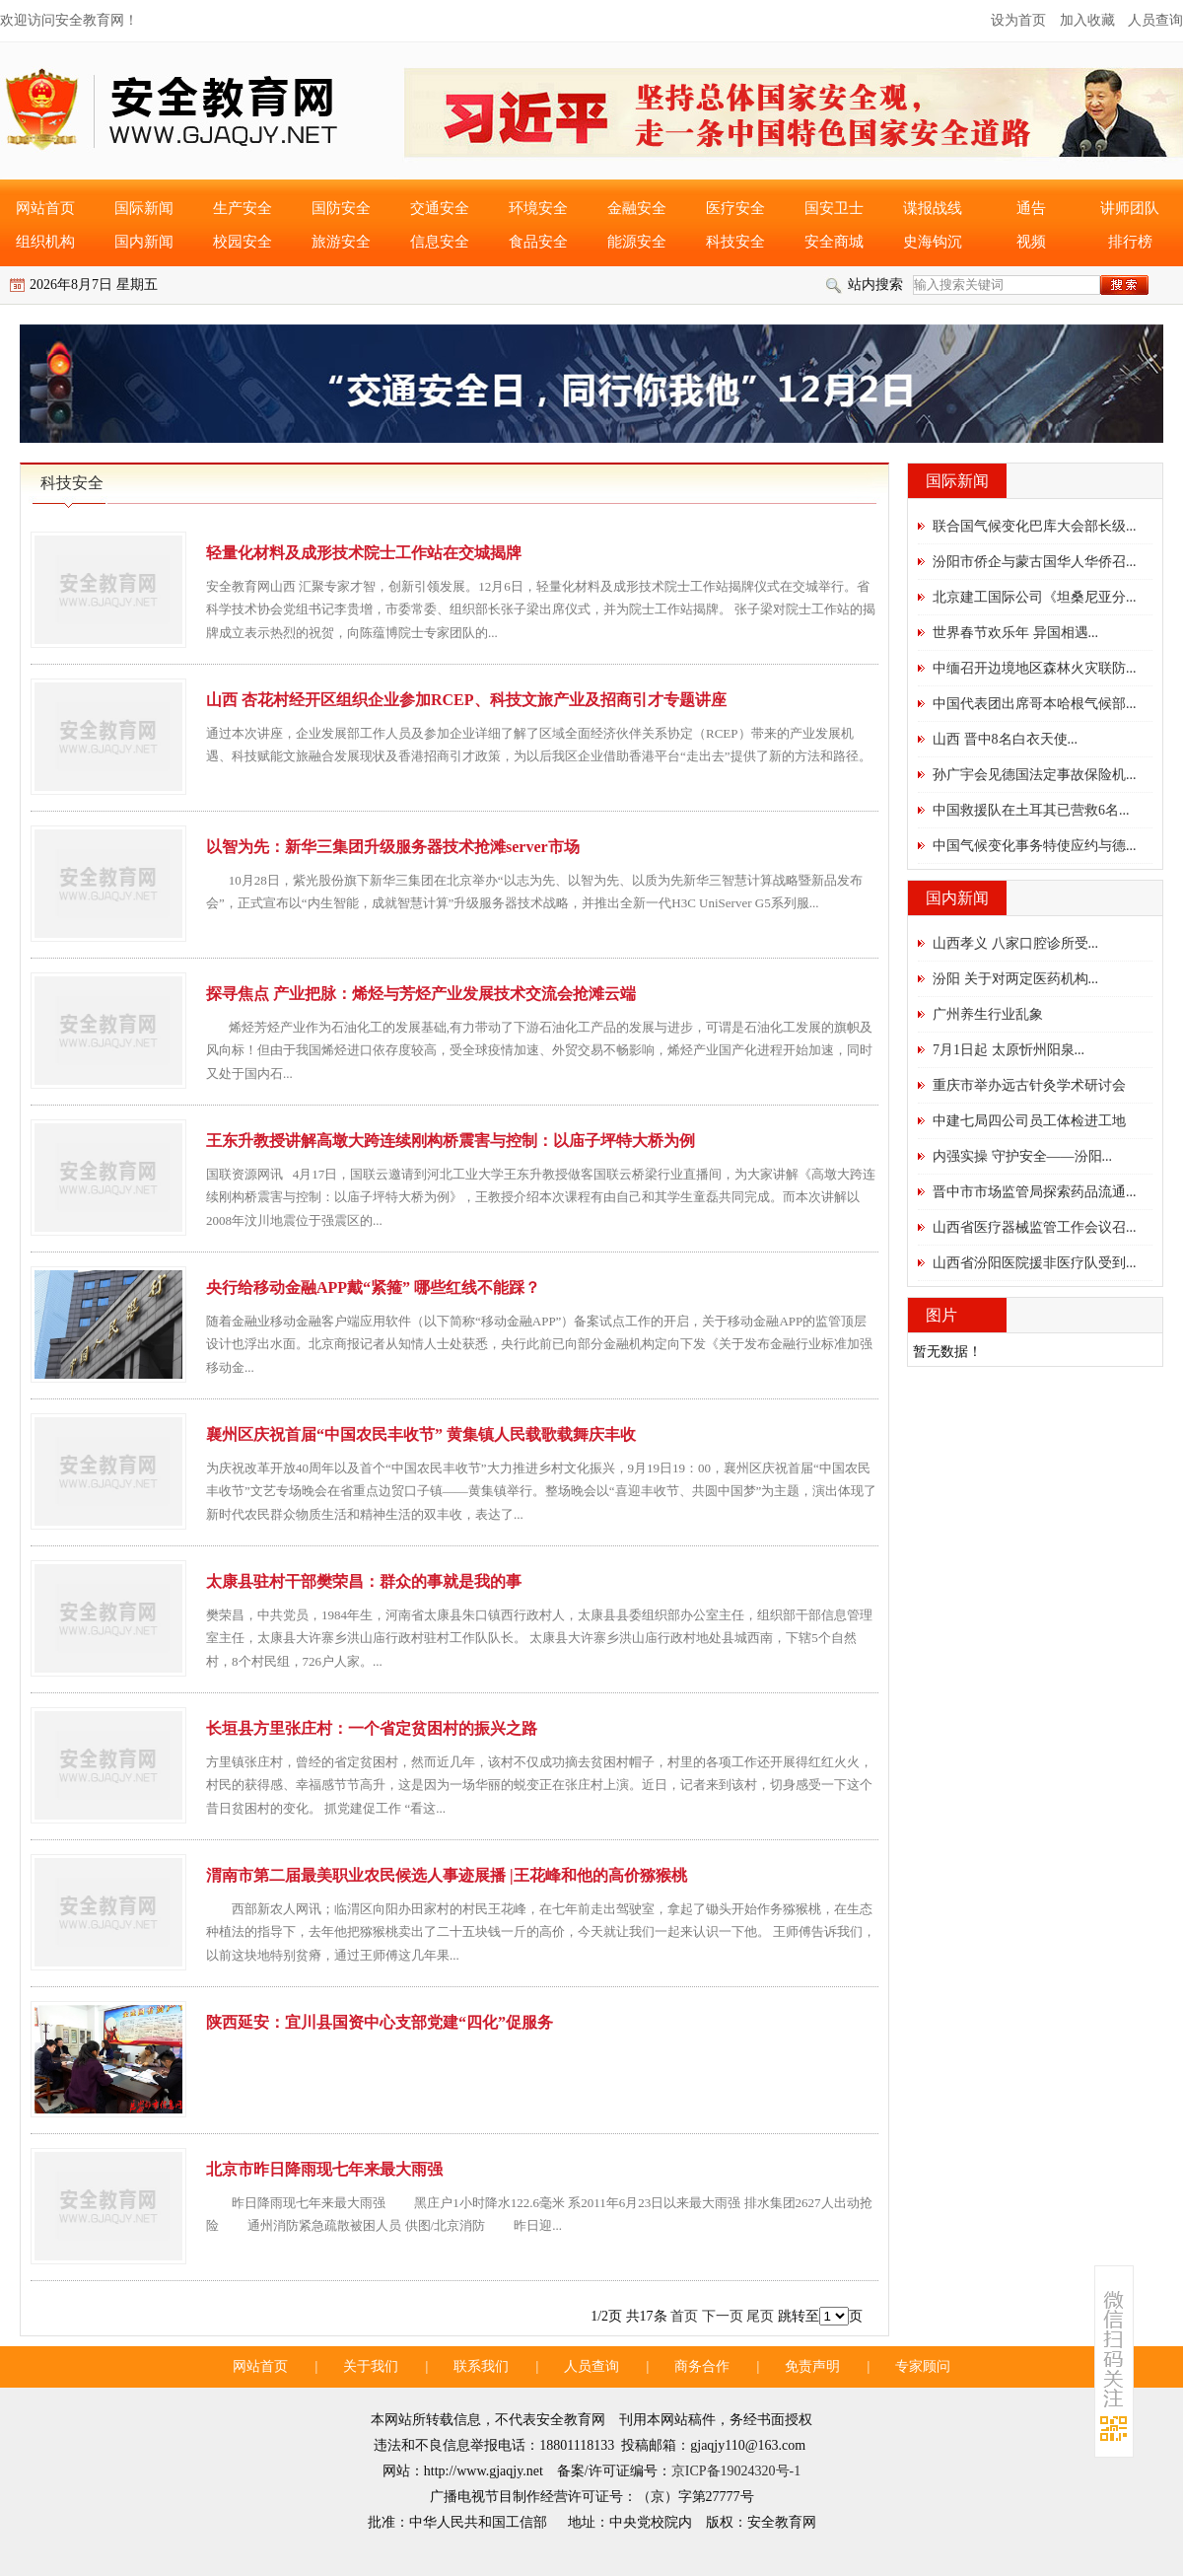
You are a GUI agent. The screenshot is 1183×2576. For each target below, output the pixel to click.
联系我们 (481, 2366)
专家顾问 (922, 2366)
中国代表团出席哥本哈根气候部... (1035, 703)
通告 (1031, 208)
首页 (684, 2316)
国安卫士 (834, 208)
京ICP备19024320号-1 (735, 2471)
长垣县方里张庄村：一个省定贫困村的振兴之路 (371, 1728)
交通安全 (439, 208)
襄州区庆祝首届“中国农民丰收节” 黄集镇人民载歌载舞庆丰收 (421, 1434)
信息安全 (439, 242)
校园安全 (242, 242)
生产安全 (242, 208)
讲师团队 (1129, 208)
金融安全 (636, 208)
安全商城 (834, 242)
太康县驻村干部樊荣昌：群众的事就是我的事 (364, 1581)
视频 (1031, 242)
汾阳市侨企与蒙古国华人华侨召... (1035, 561)
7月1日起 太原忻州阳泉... (1008, 1049)
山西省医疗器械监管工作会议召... (1035, 1227)
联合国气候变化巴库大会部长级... (1035, 526)
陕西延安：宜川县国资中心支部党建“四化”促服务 (379, 2022)
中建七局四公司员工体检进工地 (1029, 1120)
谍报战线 (932, 208)
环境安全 (538, 208)
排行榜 (1130, 242)
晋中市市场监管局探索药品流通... (1035, 1191)
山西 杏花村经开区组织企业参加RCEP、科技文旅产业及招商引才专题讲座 (466, 699)
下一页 (722, 2316)
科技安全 (735, 242)
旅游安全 (341, 242)
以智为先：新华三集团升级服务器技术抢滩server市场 (393, 846)
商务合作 (702, 2366)
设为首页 (1018, 20)
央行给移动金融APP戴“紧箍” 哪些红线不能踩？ (373, 1287)
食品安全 (538, 242)
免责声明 (812, 2366)
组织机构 (45, 242)
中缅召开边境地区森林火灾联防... (1035, 668)
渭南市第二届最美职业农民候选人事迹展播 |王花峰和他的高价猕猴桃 (446, 1875)
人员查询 (1155, 20)
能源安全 (636, 242)
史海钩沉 (932, 242)
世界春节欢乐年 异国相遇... (1015, 632)
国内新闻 (144, 242)
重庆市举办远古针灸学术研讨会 (1029, 1085)
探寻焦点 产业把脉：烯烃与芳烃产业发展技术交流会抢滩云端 (421, 993)
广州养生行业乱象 (988, 1014)
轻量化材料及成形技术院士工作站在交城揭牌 (364, 552)
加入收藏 (1087, 20)
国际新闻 (144, 208)
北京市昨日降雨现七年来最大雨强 (324, 2169)
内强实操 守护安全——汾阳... (1022, 1156)
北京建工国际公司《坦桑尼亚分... (1035, 597)
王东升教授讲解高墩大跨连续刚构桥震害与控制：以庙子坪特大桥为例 (450, 1140)
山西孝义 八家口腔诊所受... (1015, 943)
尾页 (760, 2316)
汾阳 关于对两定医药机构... (1015, 978)
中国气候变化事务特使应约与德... (1035, 845)
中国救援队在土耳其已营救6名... (1031, 810)
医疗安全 (735, 208)
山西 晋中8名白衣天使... (1005, 739)
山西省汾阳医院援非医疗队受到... (1035, 1262)
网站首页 (45, 208)
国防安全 (341, 208)
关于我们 (370, 2366)
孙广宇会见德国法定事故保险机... (1035, 774)
